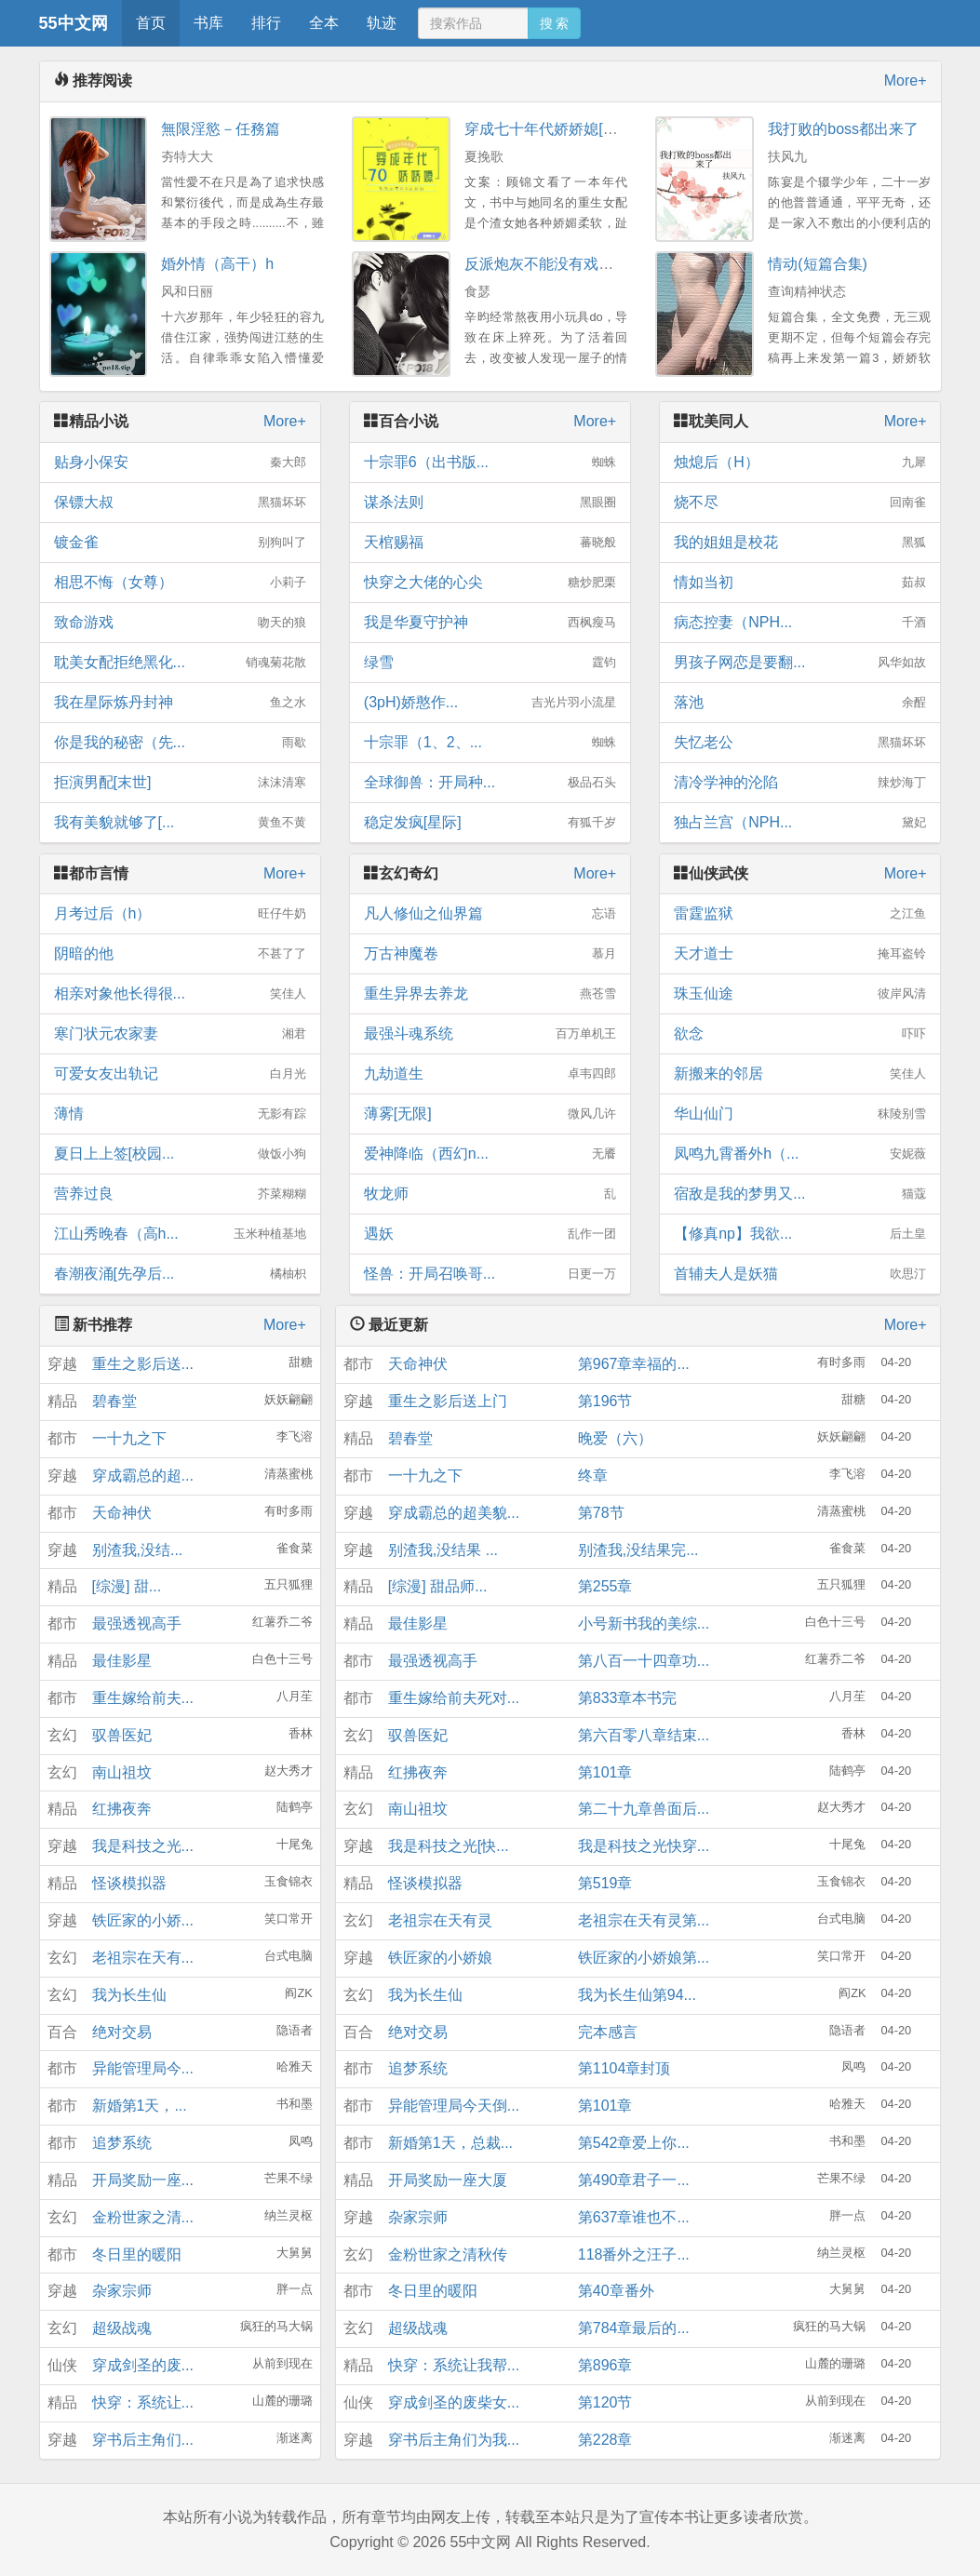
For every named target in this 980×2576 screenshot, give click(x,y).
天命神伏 (122, 1513)
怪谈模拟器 (129, 1883)
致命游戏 (180, 622)
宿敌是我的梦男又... (800, 1194)
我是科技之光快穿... (643, 1846)
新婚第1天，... (139, 2105)
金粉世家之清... (143, 2217)
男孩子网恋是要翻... (800, 662)
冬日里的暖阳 (136, 2254)
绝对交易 (122, 2032)
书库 (208, 23)
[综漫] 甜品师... (438, 1586)
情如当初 (800, 582)
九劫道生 (490, 1074)
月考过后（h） (180, 914)
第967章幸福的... (634, 1364)
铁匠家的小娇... (143, 1920)
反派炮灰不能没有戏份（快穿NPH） (584, 264)
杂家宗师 (122, 2291)
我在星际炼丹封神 (180, 702)
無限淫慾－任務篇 (220, 129)
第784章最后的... (634, 2328)
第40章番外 (616, 2291)
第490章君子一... (634, 2180)
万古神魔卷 (490, 954)
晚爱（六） (615, 1438)
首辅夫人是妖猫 (800, 1274)
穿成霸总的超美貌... (453, 1513)
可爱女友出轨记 (180, 1074)
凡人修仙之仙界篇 (490, 914)
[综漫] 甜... (127, 1586)
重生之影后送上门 (447, 1401)
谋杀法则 (490, 502)
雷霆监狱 (800, 914)
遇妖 (490, 1234)
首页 (151, 23)
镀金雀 (180, 542)
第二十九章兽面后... (643, 1809)
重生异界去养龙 (490, 994)
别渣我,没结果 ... (443, 1550)
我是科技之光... (143, 1846)
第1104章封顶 (624, 2068)
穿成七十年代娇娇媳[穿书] (550, 129)
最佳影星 (122, 1661)
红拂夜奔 (122, 1809)
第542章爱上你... (634, 2143)
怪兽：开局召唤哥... (490, 1274)
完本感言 (608, 2032)
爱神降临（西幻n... (490, 1154)
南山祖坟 (122, 1772)
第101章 (605, 1772)
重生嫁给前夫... (143, 1698)
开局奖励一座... (143, 2180)
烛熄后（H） (800, 462)
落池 (800, 702)
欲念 (800, 1034)
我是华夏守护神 (490, 622)
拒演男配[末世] (180, 782)
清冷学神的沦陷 (800, 782)
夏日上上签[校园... (180, 1154)
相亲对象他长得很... (180, 994)
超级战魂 (122, 2328)
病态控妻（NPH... (800, 622)
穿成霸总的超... (143, 1475)
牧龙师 (490, 1194)
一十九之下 (129, 1438)
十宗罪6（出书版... (490, 462)
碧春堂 (114, 1401)
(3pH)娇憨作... (490, 702)
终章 (593, 1475)
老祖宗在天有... (143, 1958)
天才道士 (800, 954)
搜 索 (555, 23)
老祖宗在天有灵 (440, 1920)
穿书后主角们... (143, 2440)
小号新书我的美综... (643, 1623)
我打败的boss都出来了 (843, 129)
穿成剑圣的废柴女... (453, 2402)
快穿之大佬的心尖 (490, 582)
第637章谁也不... (634, 2217)
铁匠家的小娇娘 (440, 1958)
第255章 (605, 1586)
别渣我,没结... (137, 1550)
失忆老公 (800, 742)
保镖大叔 (180, 502)
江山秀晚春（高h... (180, 1234)
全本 (324, 23)
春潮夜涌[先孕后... (180, 1274)
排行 (266, 23)
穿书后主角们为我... (453, 2440)
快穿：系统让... (143, 2402)
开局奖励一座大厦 (447, 2180)
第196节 (605, 1401)
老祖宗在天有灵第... (643, 1920)
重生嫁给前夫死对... (453, 1698)
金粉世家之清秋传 (447, 2254)
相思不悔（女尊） (180, 582)
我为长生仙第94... (637, 1995)
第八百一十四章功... (643, 1661)
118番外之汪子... (634, 2254)
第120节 (605, 2402)
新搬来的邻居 (800, 1074)
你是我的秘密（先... (180, 742)
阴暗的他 (180, 954)
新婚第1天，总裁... (450, 2143)
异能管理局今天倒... (453, 2105)
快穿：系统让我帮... (453, 2365)
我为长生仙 (129, 1995)
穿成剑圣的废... (143, 2365)
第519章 (605, 1883)
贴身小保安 (180, 462)
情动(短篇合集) (817, 264)
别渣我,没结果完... (638, 1550)
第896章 (605, 2365)
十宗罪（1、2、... (490, 742)
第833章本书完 (628, 1698)
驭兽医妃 (122, 1735)
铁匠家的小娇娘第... (643, 1958)
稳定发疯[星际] (490, 822)
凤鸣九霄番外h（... (800, 1154)
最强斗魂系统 (490, 1034)
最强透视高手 (136, 1623)
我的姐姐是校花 (800, 542)
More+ (905, 80)
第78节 (601, 1513)
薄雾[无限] (490, 1114)
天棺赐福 (490, 542)
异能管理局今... (143, 2068)
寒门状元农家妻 (180, 1034)
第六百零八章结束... (643, 1735)
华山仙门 (800, 1114)
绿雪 (490, 662)
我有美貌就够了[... (180, 822)
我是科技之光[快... (448, 1846)
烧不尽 (800, 502)
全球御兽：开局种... (490, 782)
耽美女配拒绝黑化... (180, 662)
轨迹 (381, 23)
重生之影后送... (143, 1364)
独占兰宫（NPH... (800, 822)
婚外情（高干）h (217, 264)
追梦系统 (122, 2143)
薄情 (180, 1114)
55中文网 (73, 23)
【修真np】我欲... (800, 1234)
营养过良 (180, 1194)
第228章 (605, 2440)
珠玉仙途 (800, 994)
